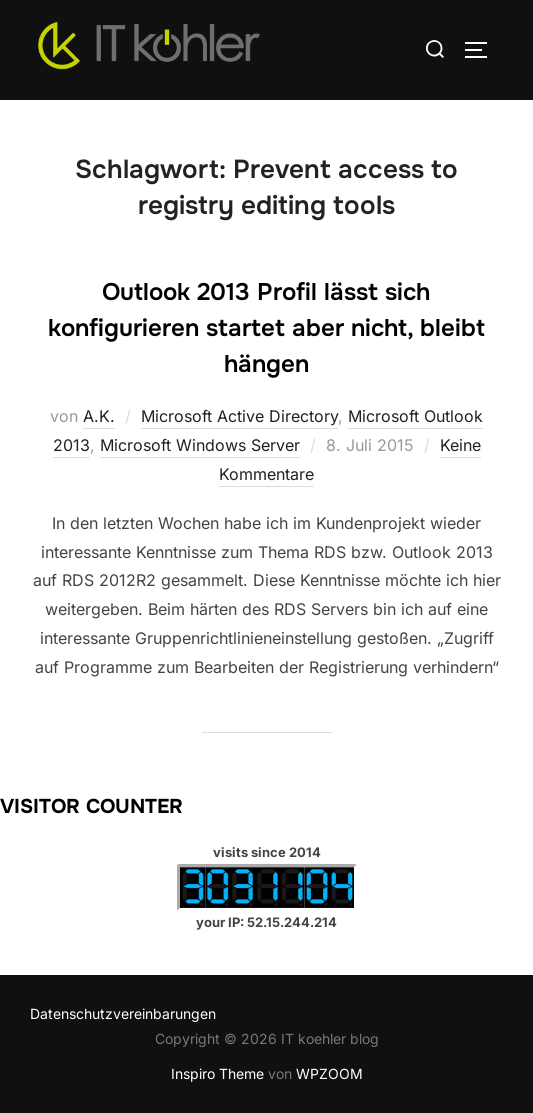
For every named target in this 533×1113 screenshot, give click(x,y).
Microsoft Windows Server (200, 445)
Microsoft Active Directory (239, 416)
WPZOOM (329, 1073)
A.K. (99, 416)
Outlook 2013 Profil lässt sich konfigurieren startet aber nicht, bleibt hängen (266, 328)
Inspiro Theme (217, 1073)
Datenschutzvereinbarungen (123, 1013)
